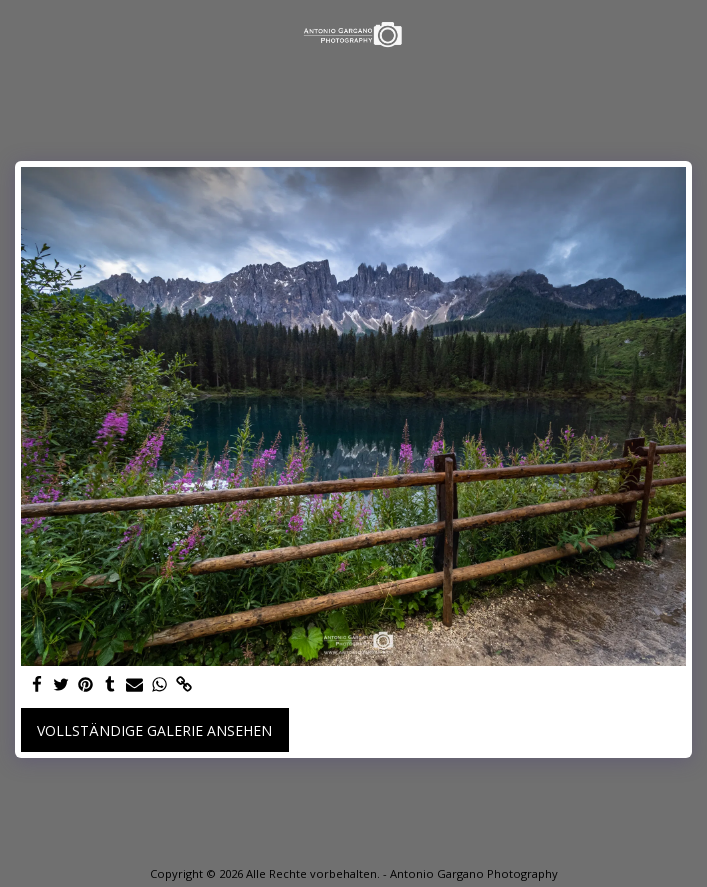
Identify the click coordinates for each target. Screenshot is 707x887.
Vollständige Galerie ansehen (154, 730)
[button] (22, 33)
